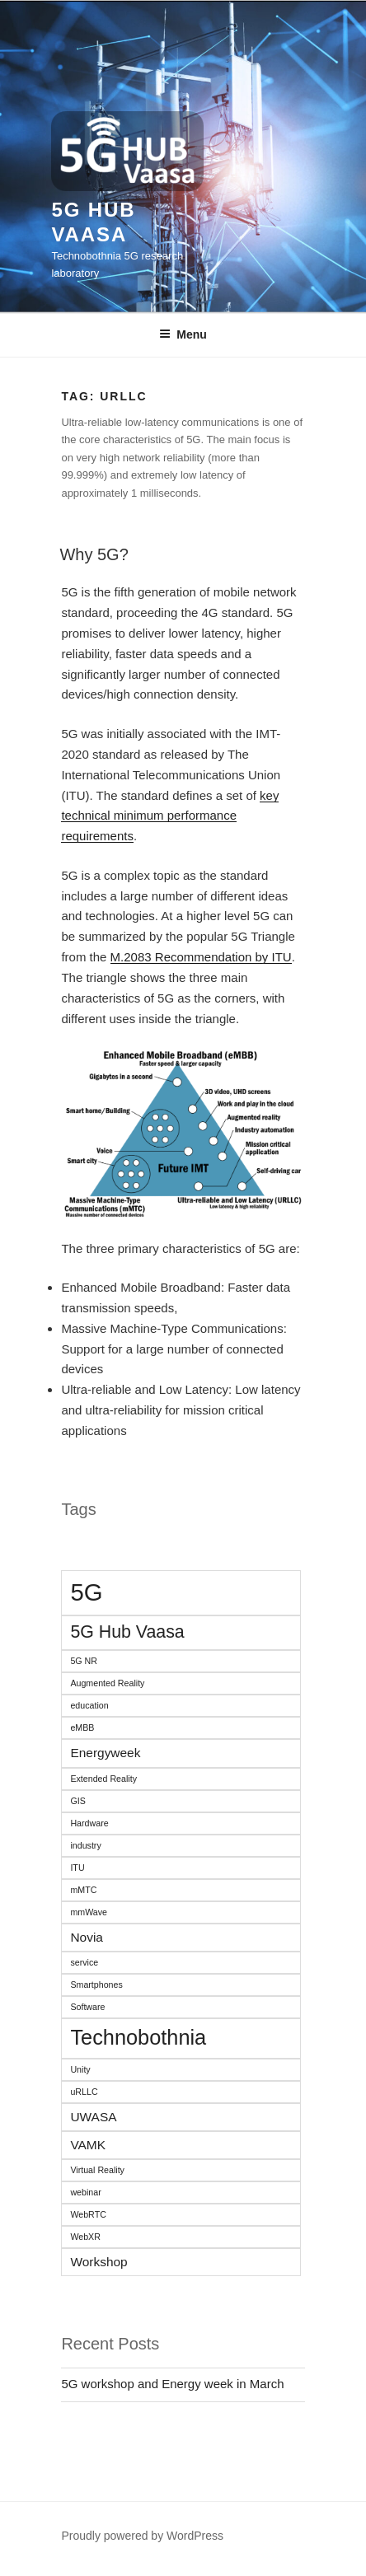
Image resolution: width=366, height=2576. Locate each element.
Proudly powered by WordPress (142, 2535)
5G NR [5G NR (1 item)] (83, 1661)
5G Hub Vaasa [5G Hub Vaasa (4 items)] (127, 1632)
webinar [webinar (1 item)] (85, 2192)
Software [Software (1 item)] (87, 2007)
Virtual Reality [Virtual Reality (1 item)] (97, 2170)
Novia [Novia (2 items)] (86, 1937)
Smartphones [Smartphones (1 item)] (96, 1984)
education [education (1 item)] (89, 1705)
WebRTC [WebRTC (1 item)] (88, 2214)
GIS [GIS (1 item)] (77, 1801)
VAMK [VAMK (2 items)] (88, 2145)
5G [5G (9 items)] (86, 1592)
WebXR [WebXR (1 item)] (85, 2237)
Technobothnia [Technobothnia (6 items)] (138, 2037)
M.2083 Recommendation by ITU (201, 957)
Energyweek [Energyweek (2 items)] (105, 1753)
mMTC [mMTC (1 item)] (83, 1890)
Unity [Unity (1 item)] (80, 2069)
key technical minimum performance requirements (170, 816)
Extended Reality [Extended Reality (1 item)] (103, 1779)
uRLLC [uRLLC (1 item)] (83, 2092)
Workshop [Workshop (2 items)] (98, 2262)
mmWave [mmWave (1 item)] (88, 1912)
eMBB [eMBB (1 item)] (82, 1727)
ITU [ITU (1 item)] (77, 1867)
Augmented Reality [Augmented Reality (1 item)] (107, 1683)
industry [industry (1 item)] (85, 1845)
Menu (183, 334)
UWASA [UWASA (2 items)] (93, 2117)
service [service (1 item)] (84, 1962)
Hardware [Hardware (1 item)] (89, 1823)
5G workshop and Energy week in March (172, 2384)
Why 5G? (93, 554)
